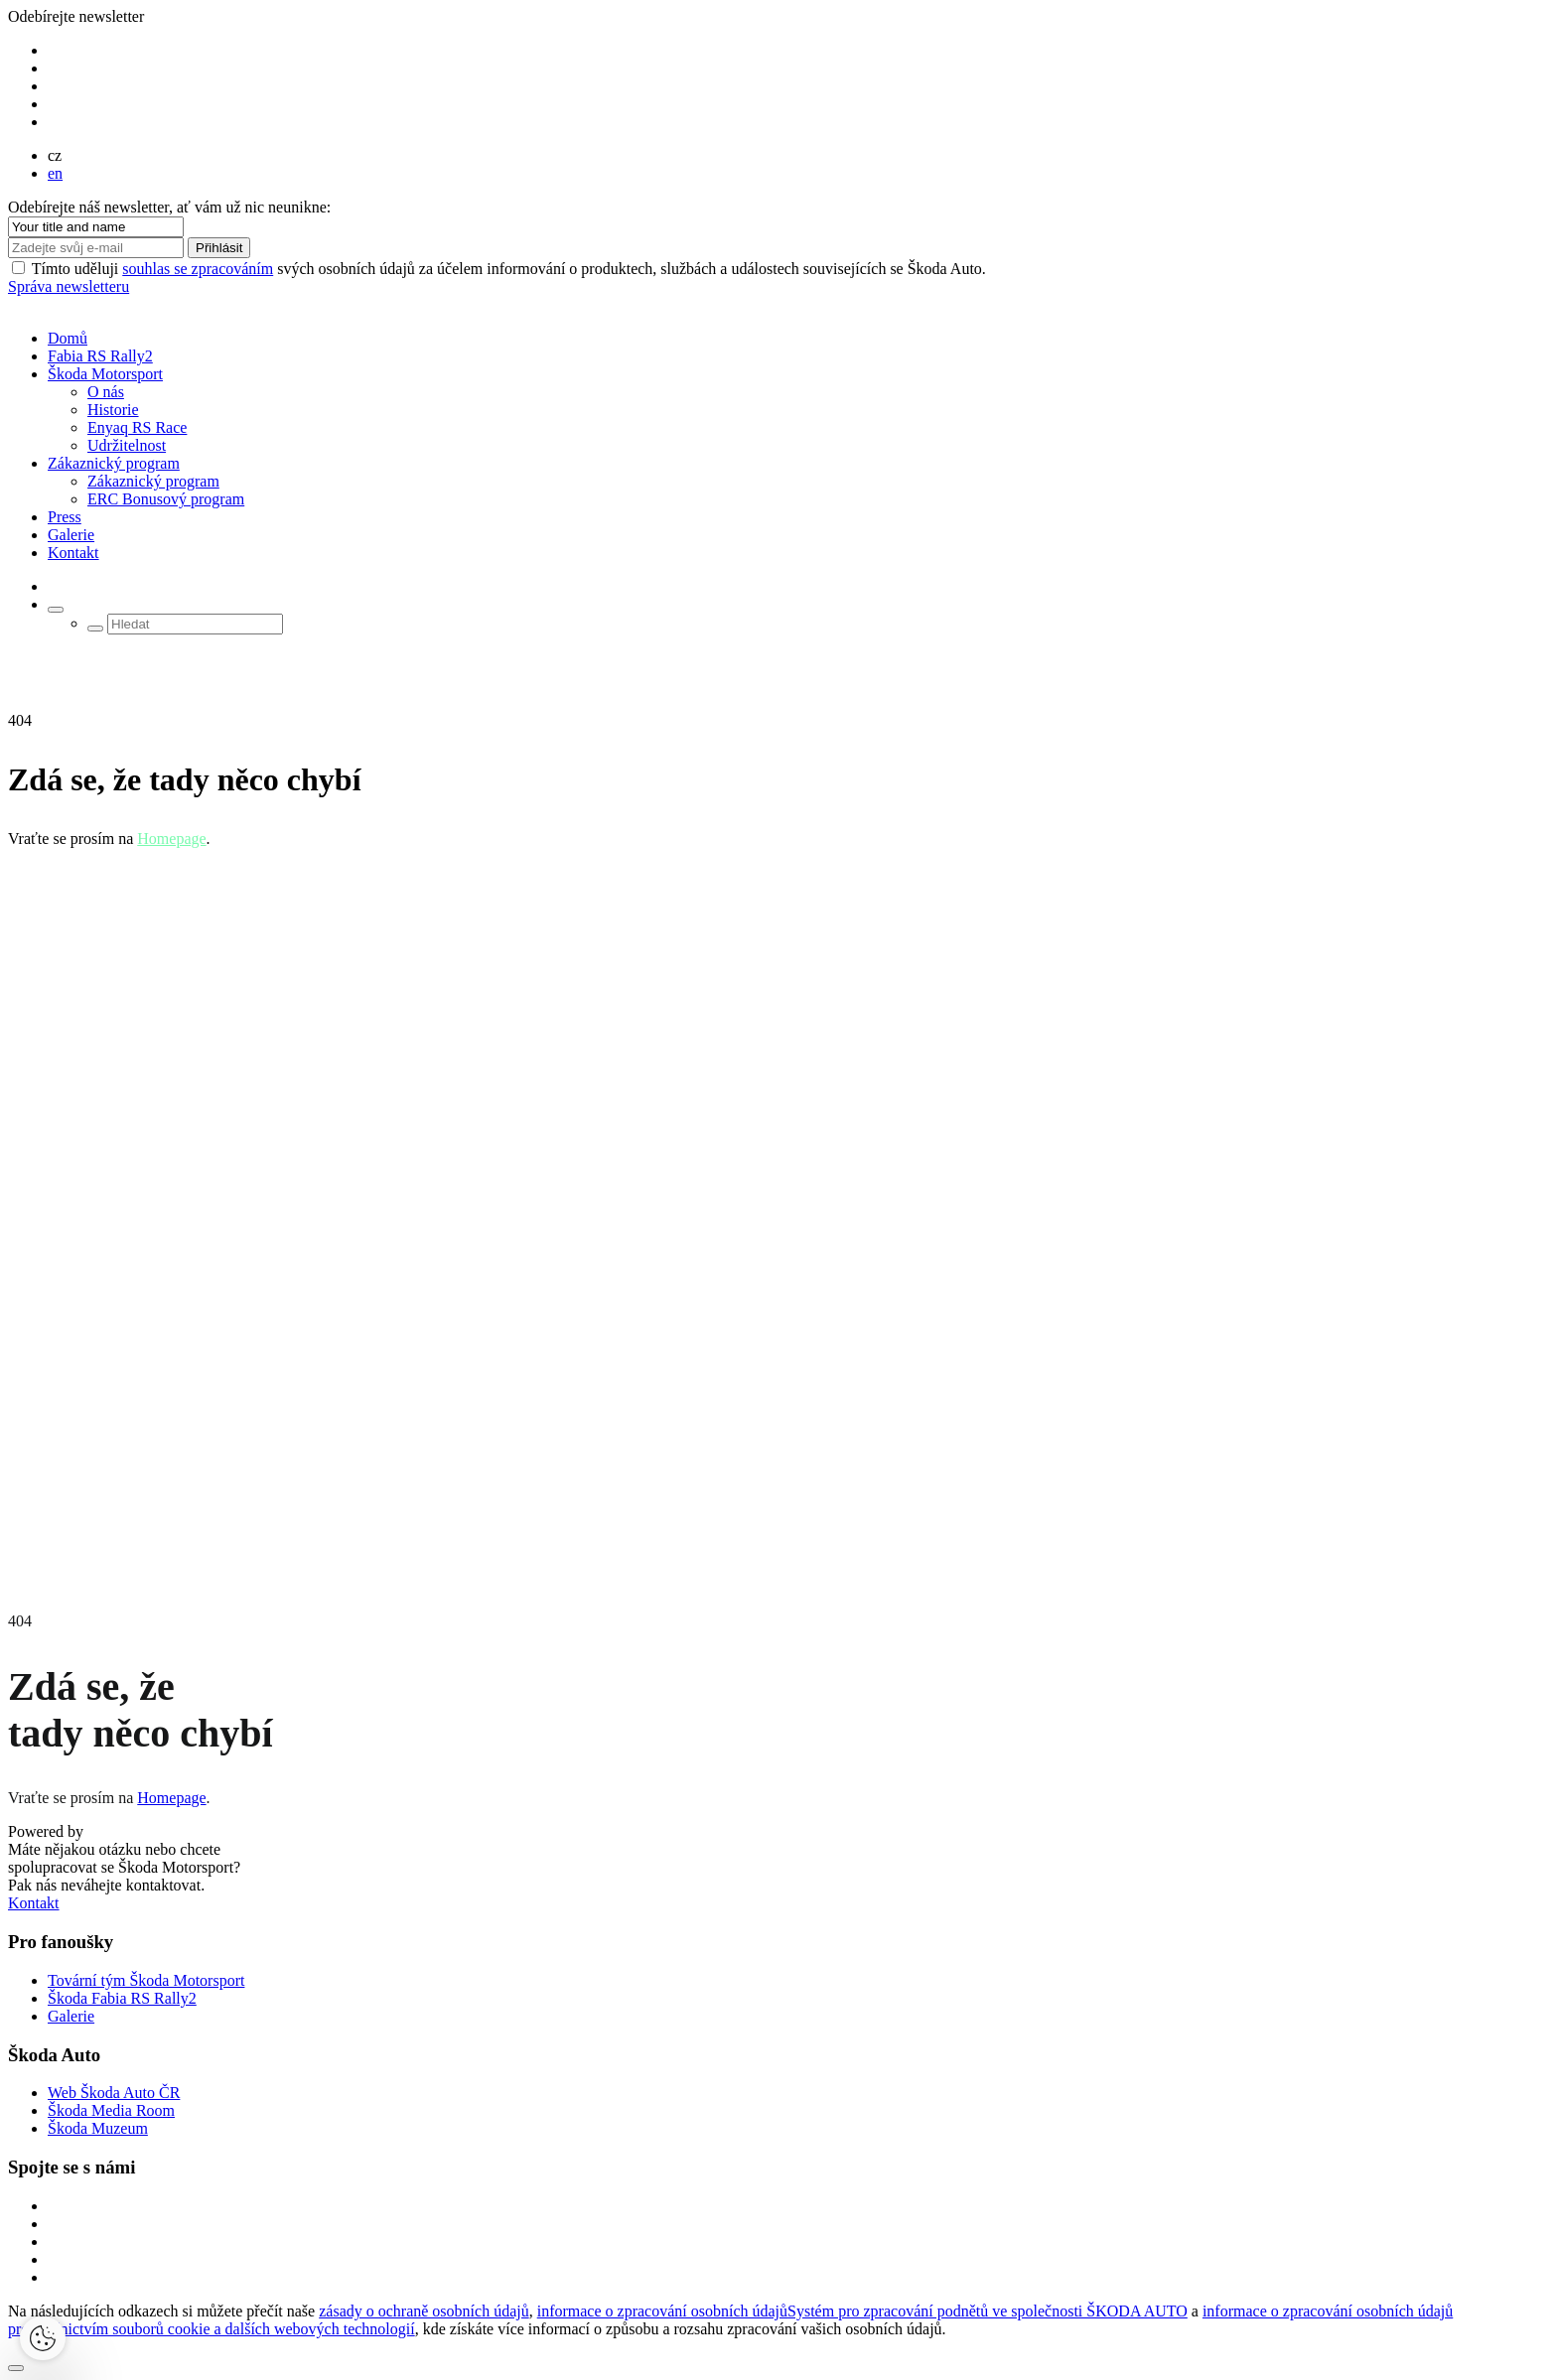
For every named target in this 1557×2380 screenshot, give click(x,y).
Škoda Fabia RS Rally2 (122, 1998)
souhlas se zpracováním (197, 268)
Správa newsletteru (68, 286)
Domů (67, 338)
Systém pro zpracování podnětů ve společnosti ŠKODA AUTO (987, 2311)
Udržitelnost (126, 445)
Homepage (171, 838)
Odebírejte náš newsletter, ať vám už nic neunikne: (169, 207)
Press (64, 516)
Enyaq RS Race (137, 427)
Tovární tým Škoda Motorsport (146, 1980)
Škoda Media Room (111, 2110)
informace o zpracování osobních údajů (662, 2311)
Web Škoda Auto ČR (114, 2092)
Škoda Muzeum (98, 2128)
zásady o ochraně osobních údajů (423, 2311)
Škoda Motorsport (105, 373)
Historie (113, 409)
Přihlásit (219, 247)
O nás (105, 391)
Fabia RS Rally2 (100, 356)
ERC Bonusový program (165, 498)
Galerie (71, 534)
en (55, 173)
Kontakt (73, 552)
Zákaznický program (114, 463)
